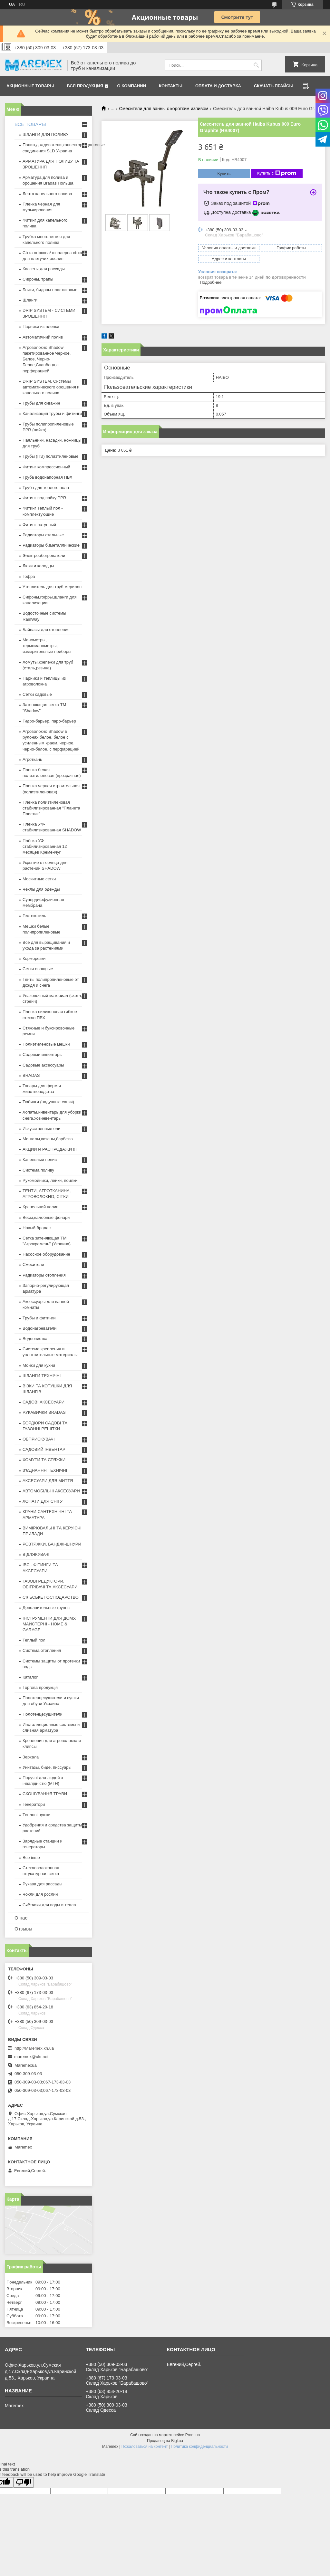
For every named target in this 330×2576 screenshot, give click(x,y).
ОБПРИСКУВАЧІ (39, 1439)
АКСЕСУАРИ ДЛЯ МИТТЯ (48, 1480)
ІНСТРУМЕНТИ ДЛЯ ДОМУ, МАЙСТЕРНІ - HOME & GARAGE (49, 1624)
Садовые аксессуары (43, 1065)
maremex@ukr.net (31, 2056)
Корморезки (34, 958)
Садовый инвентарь (42, 1054)
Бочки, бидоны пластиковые (50, 289)
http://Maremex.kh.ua (34, 2048)
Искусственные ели (41, 1128)
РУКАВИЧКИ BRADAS (44, 1412)
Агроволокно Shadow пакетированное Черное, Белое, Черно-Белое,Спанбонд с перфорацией (47, 359)
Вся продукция (85, 85)
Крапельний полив (40, 1206)
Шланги (30, 300)
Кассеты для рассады (44, 268)
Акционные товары (30, 85)
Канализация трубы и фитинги (52, 413)
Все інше (31, 1857)
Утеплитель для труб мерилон (52, 586)
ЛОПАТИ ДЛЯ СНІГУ (43, 1501)
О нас (21, 1917)
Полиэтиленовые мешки (46, 1044)
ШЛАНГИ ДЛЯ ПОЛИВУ (46, 134)
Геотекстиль (34, 915)
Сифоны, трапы (38, 279)
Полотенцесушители (43, 1714)
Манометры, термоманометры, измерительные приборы (47, 645)
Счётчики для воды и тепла (49, 1904)
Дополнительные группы (46, 1607)
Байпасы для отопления (46, 629)
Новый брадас (37, 1227)
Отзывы (23, 1928)
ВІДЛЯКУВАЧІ (36, 1554)
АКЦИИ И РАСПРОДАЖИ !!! (50, 1149)
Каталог (30, 1677)
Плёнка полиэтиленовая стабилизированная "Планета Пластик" (51, 808)
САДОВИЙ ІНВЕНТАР (44, 1449)
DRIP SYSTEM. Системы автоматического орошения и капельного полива (51, 387)
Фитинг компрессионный (46, 466)
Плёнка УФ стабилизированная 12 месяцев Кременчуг (45, 846)
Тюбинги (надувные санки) (48, 1101)
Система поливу (38, 1170)
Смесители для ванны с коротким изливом (164, 108)
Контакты (170, 85)
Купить (223, 173)
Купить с (276, 173)
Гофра (29, 576)
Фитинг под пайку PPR (44, 497)
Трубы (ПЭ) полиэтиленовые (50, 456)
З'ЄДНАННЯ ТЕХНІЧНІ (45, 1470)
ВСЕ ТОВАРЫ (30, 124)
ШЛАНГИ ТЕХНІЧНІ (42, 1375)
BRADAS (31, 1075)
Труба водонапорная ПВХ (48, 477)
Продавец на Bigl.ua (165, 2440)
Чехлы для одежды (41, 889)
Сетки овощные (38, 968)
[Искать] (256, 65)
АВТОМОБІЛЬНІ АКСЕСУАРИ (51, 1491)
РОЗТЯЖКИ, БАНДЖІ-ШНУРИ (52, 1544)
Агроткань (32, 759)
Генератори (34, 1804)
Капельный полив (40, 1159)
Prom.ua (192, 2435)
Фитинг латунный (39, 524)
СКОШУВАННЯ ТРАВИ (45, 1793)
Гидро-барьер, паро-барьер (49, 721)
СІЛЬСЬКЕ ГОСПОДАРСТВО (51, 1597)
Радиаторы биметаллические (51, 545)
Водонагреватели (39, 1328)
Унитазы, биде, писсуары (47, 1767)
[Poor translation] (23, 2482)
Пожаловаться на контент (144, 2446)
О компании (131, 85)
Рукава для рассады (42, 1884)
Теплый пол (34, 1640)
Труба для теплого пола (46, 487)
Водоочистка (35, 1338)
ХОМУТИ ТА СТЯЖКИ (44, 1459)
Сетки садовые (37, 694)
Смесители (33, 1264)
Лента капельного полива (47, 193)
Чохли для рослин (40, 1894)
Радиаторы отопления (44, 1275)
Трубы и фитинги (39, 1318)
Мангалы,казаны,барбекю (48, 1138)
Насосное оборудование (46, 1254)
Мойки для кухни (39, 1365)
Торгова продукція (40, 1687)
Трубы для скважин (41, 403)
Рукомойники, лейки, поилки (50, 1180)
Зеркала (31, 1757)
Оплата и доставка (218, 85)
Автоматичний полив (43, 337)
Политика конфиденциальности (199, 2446)
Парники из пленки (41, 326)
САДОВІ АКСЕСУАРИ (43, 1402)
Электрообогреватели (44, 555)
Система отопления (42, 1650)
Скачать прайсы (273, 85)
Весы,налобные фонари (46, 1217)
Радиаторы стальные (43, 534)
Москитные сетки (39, 878)
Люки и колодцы (38, 565)
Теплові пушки (37, 1814)
